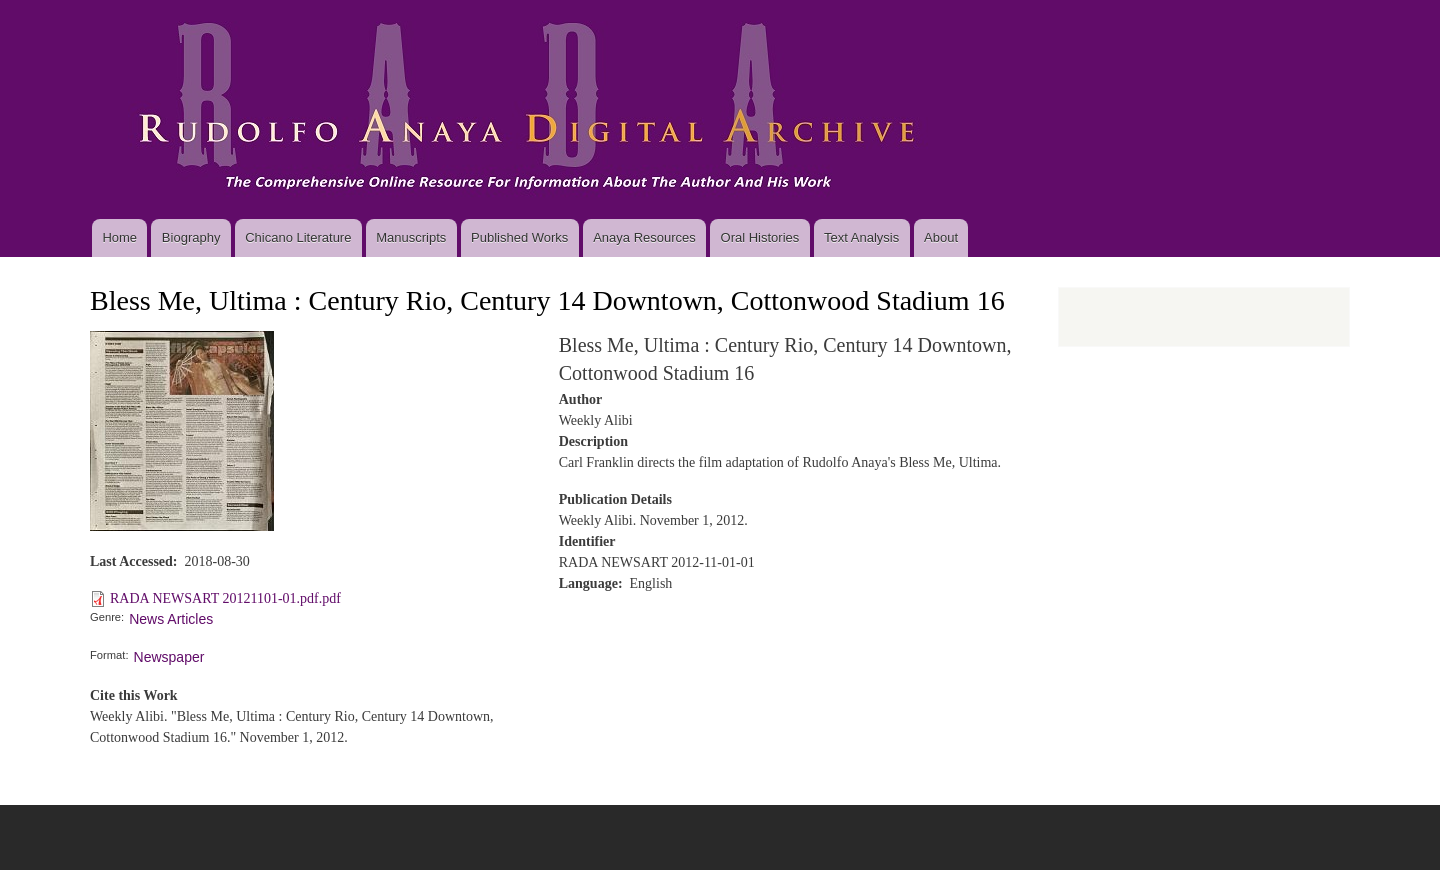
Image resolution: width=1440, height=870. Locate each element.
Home (119, 237)
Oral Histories (760, 237)
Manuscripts (411, 237)
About (941, 237)
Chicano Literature (298, 237)
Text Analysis (861, 237)
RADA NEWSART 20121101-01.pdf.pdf (225, 598)
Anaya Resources (644, 237)
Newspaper (169, 657)
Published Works (519, 237)
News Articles (171, 619)
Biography (191, 237)
